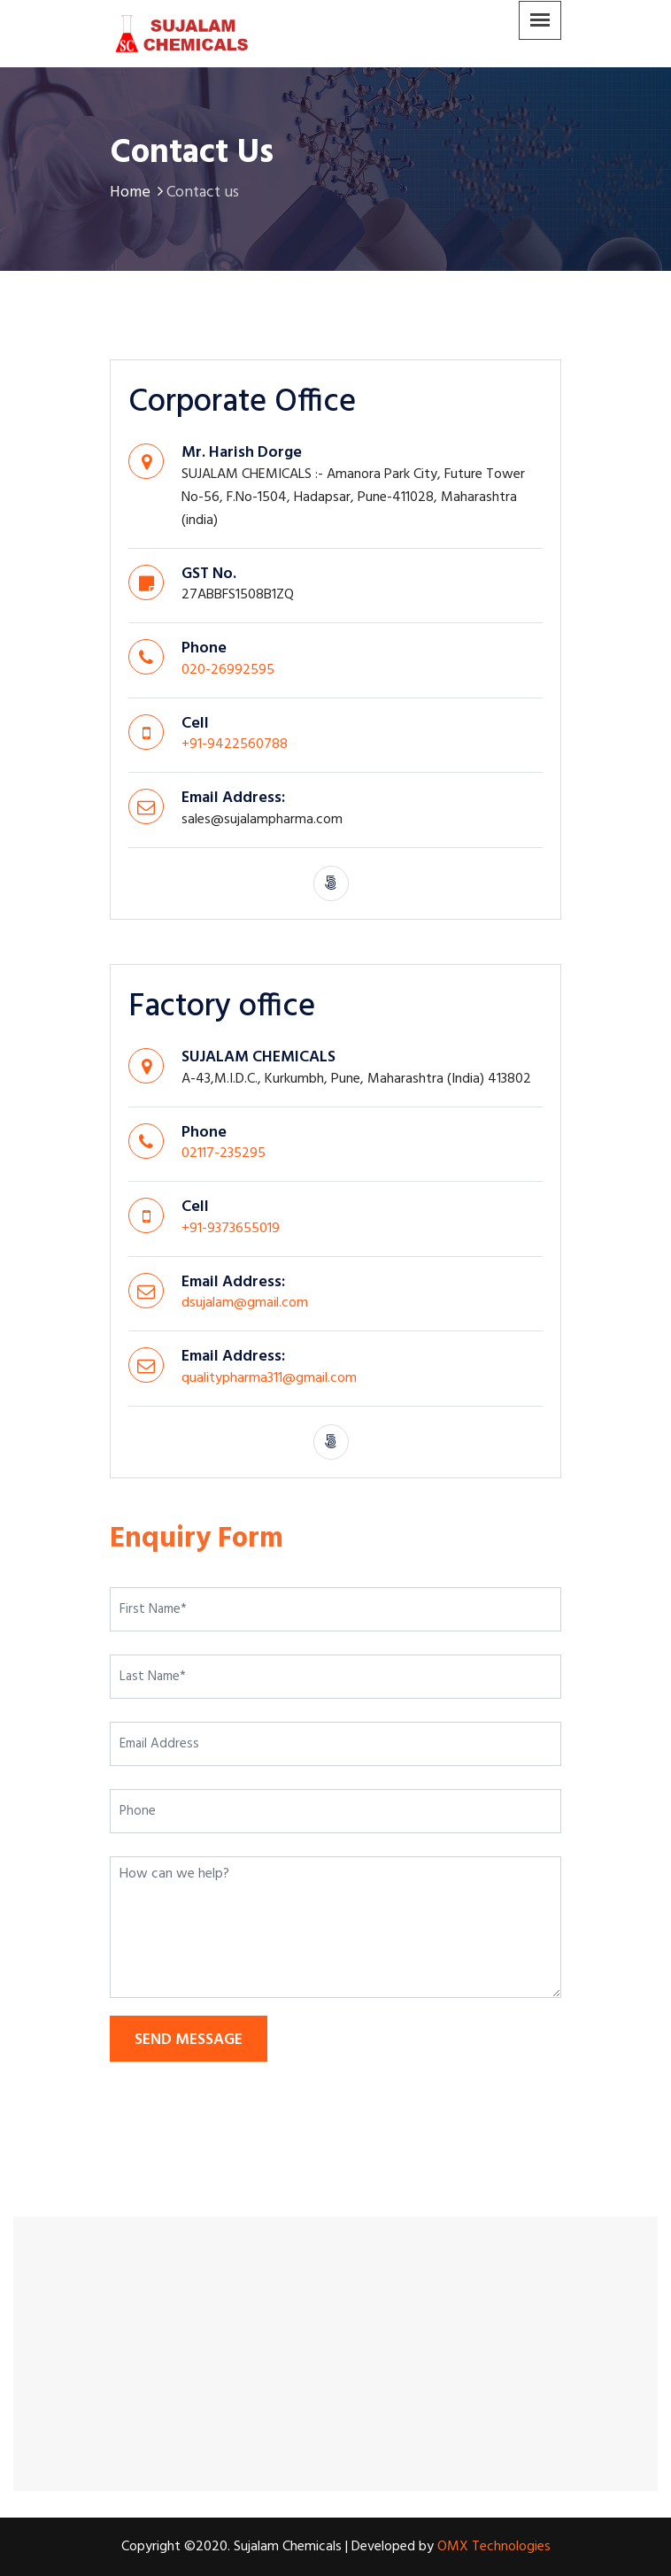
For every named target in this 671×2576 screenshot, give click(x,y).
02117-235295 (223, 1153)
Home (138, 192)
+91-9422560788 (234, 744)
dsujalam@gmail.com (244, 1303)
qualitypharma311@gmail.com (269, 1378)
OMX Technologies (494, 2546)
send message (189, 2040)
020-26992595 (227, 670)
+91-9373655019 (230, 1228)
